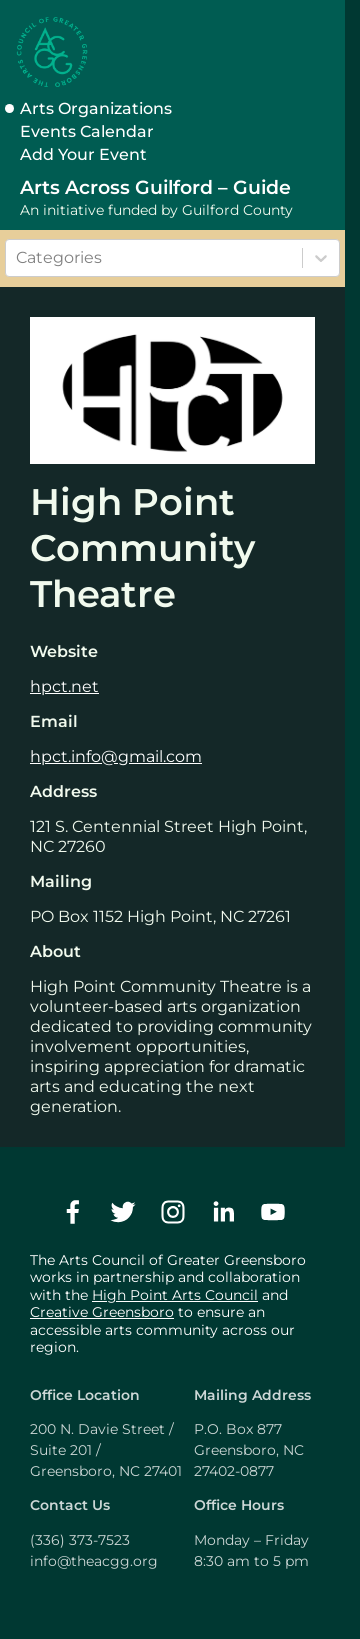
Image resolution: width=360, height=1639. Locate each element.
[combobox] (18, 258)
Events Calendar (87, 131)
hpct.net (64, 686)
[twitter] (123, 1212)
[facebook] (73, 1212)
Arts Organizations (96, 108)
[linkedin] (223, 1212)
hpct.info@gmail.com (116, 756)
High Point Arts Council (175, 1295)
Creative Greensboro (102, 1312)
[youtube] (273, 1212)
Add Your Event (83, 154)
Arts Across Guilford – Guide (155, 187)
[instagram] (173, 1212)
